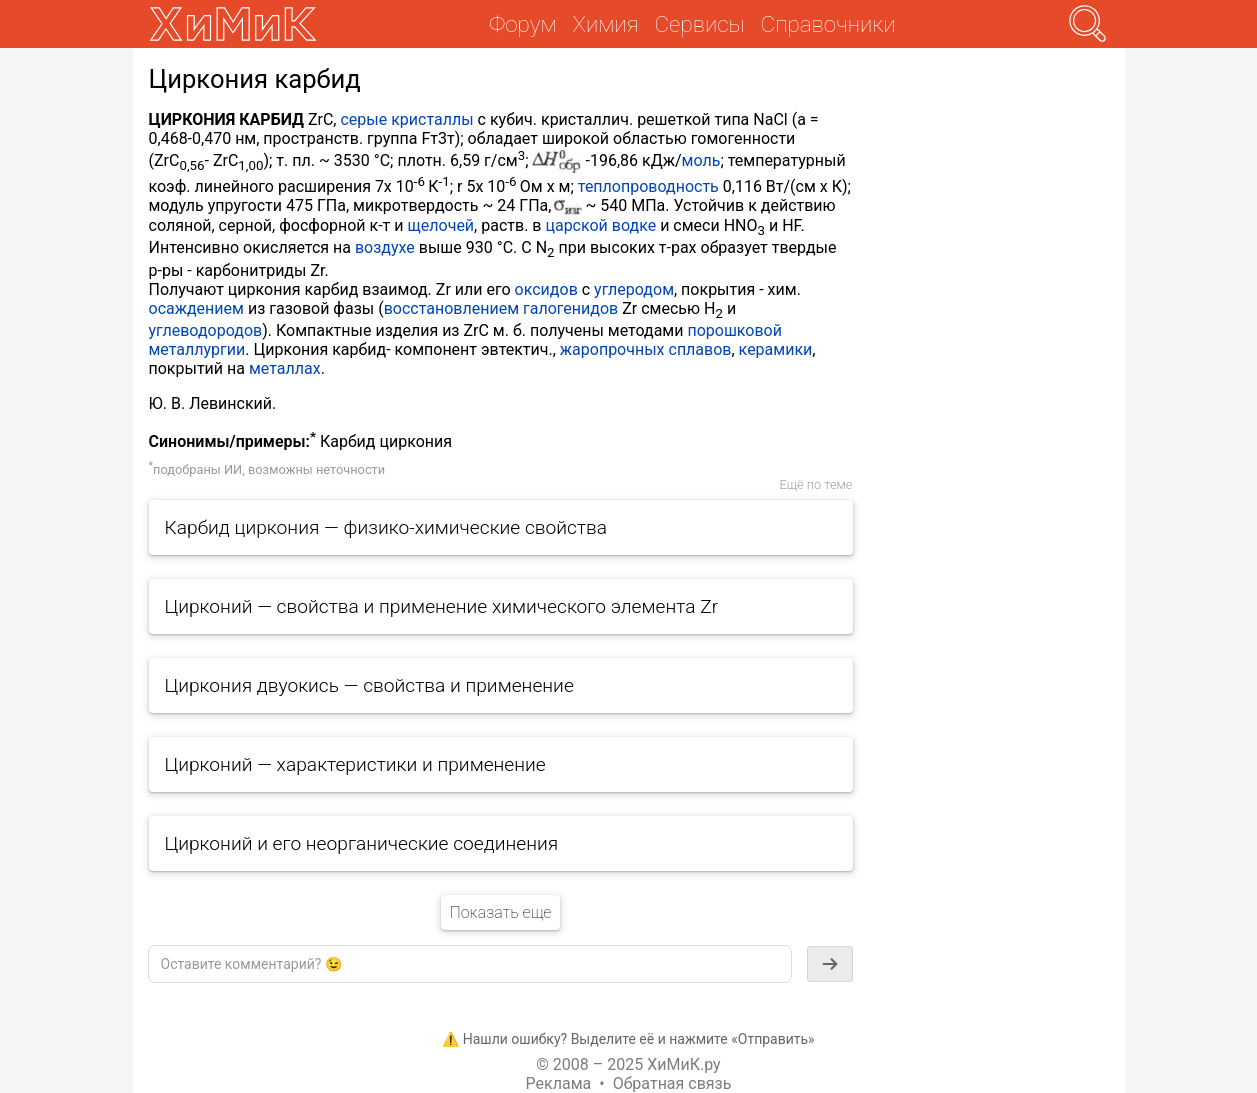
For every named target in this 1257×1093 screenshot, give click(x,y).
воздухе (385, 247)
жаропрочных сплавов (646, 349)
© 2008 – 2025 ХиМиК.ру (628, 1064)
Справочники (828, 24)
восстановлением (451, 308)
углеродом (634, 289)
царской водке (600, 225)
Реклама (559, 1083)
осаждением (196, 308)
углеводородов (206, 330)
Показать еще (500, 912)
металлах (285, 368)
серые (363, 119)
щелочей (440, 225)
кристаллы (432, 119)
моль (701, 160)
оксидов (546, 289)
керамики (776, 349)
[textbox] (470, 964)
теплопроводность (648, 186)
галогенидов (570, 308)
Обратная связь (672, 1083)
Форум (522, 24)
